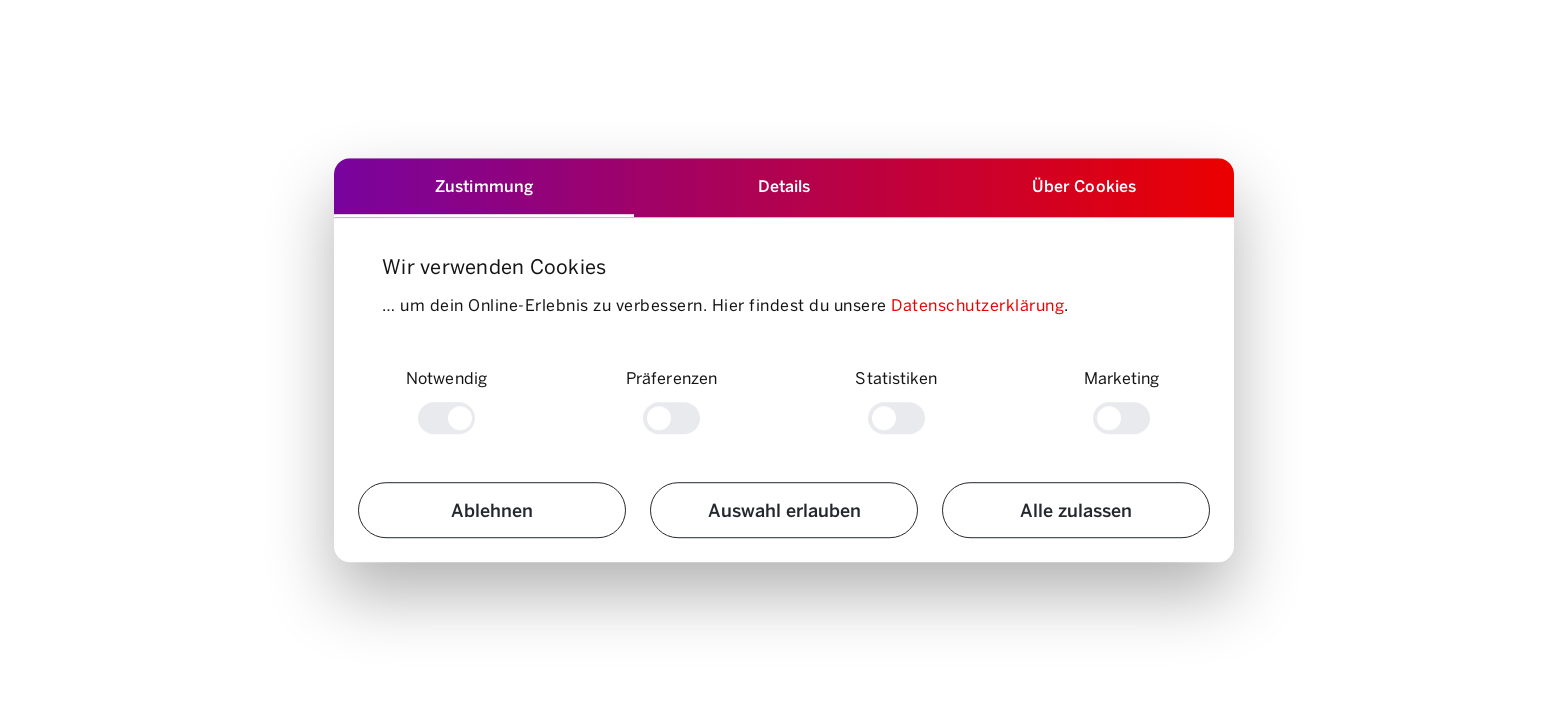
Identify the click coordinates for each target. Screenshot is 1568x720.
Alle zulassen (1076, 509)
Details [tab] (784, 185)
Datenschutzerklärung (977, 304)
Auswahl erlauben (784, 509)
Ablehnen (492, 509)
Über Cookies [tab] (1084, 185)
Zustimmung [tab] (484, 185)
